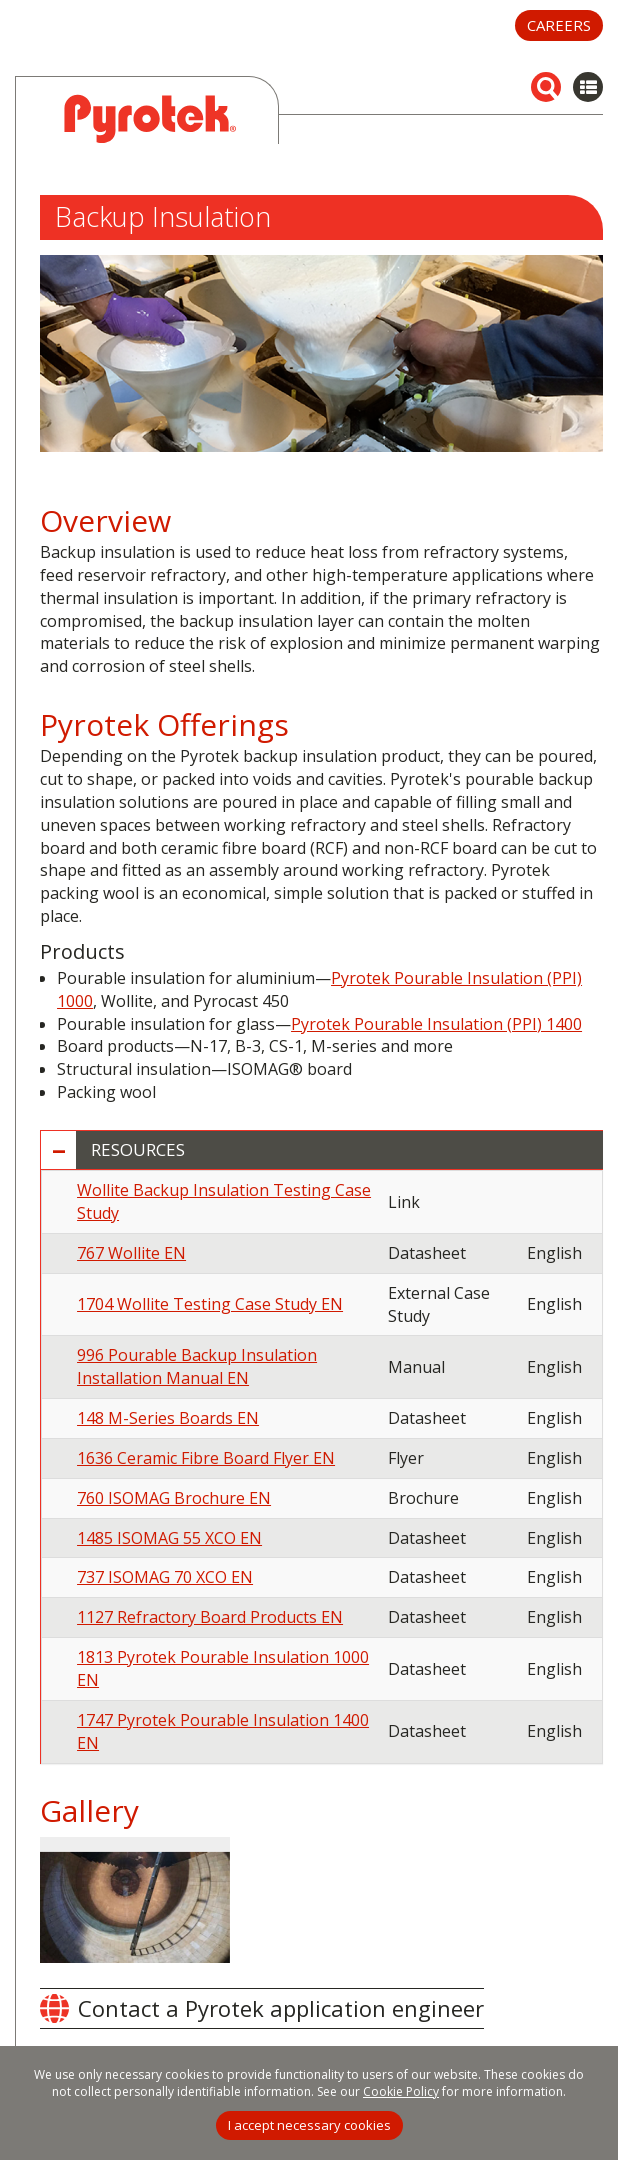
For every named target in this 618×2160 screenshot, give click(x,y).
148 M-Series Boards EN (168, 1418)
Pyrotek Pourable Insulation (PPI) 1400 (436, 1024)
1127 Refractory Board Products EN (210, 1617)
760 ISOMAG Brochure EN (174, 1498)
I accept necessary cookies (309, 2125)
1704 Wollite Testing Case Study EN (210, 1304)
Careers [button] (559, 25)
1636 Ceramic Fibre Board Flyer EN (206, 1458)
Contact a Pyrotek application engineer (281, 2008)
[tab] (322, 1150)
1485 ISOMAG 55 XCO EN (169, 1538)
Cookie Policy (401, 2091)
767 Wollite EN (131, 1253)
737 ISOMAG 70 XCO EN (165, 1577)
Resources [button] (138, 1150)
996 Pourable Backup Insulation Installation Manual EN (197, 1366)
